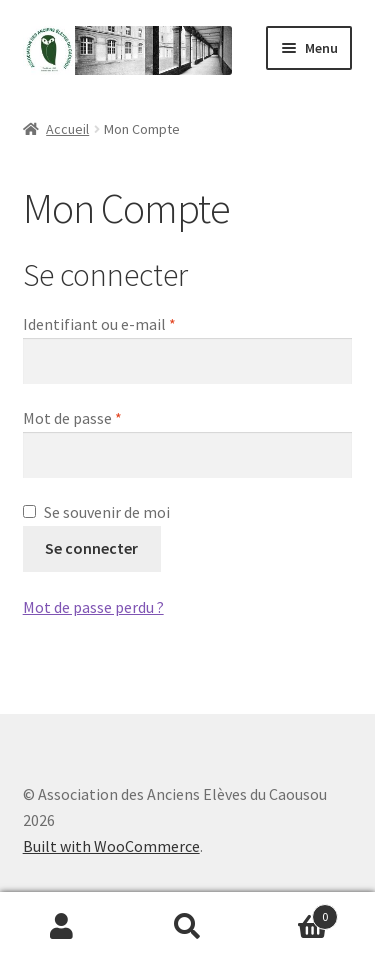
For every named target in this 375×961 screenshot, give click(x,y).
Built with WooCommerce (111, 846)
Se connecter (91, 548)
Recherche (187, 927)
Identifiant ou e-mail (139, 323)
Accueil (67, 129)
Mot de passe (112, 417)
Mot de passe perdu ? (93, 607)
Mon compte (62, 927)
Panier (294, 912)
